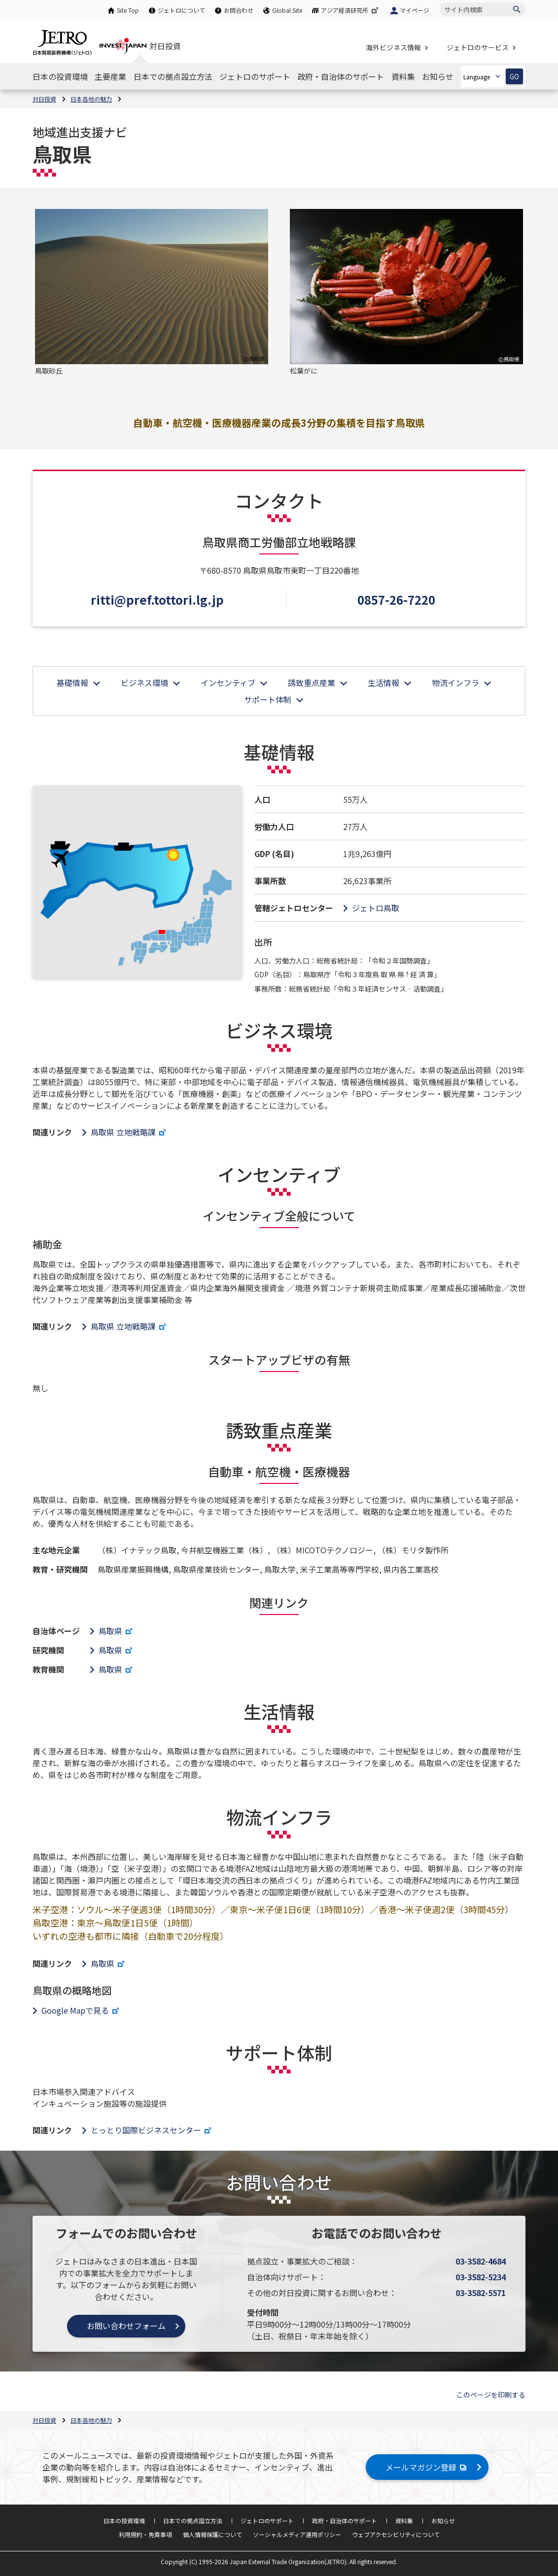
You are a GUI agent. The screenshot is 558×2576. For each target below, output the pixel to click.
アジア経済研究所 (350, 10)
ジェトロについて (181, 10)
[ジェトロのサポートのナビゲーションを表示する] (254, 76)
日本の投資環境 (124, 2520)
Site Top (128, 10)
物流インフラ (455, 682)
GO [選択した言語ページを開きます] (514, 76)
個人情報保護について (212, 2534)
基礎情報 (72, 682)
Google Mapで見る (81, 2010)
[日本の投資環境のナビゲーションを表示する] (60, 76)
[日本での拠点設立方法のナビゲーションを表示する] (173, 76)
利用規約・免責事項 (145, 2534)
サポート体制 (267, 699)
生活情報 (383, 682)
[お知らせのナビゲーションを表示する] (437, 76)
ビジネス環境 (144, 682)
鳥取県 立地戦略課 (129, 1132)
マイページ (414, 10)
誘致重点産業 (311, 682)
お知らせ (443, 2520)
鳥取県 (117, 1631)
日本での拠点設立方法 (192, 2520)
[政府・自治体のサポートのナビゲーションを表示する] (340, 76)
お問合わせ (238, 10)
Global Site (287, 10)
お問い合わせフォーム (126, 2326)
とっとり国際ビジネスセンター (152, 2130)
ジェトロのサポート (267, 2520)
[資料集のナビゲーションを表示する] (403, 76)
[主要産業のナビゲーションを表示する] (110, 76)
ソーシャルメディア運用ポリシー (297, 2534)
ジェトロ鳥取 (375, 908)
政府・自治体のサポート (344, 2520)
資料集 (404, 2520)
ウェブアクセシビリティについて (396, 2534)
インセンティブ (228, 682)
